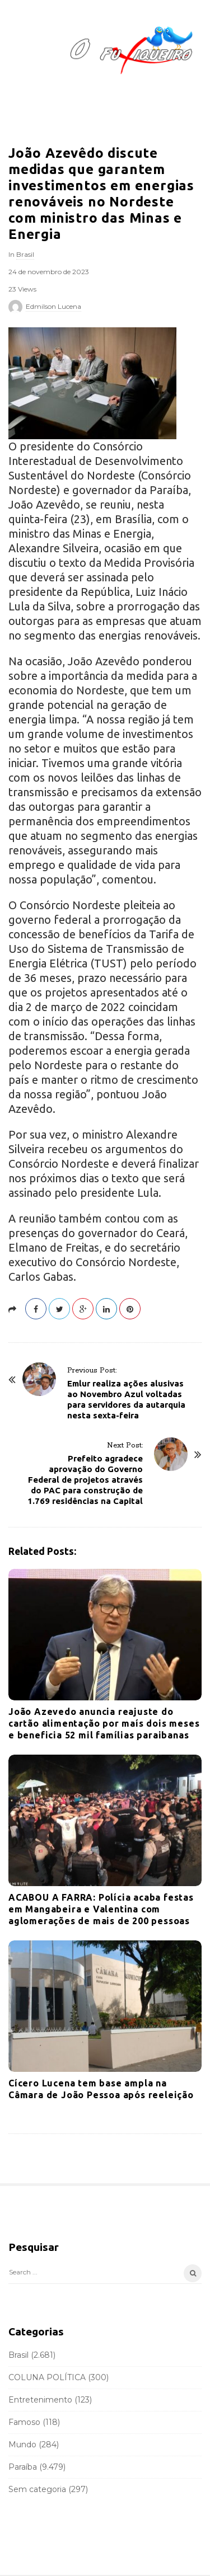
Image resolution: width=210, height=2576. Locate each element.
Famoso (24, 2422)
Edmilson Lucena (53, 306)
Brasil (25, 254)
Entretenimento (40, 2400)
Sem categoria (37, 2489)
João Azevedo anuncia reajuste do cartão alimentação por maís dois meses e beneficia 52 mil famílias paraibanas (103, 1723)
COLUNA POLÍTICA (47, 2377)
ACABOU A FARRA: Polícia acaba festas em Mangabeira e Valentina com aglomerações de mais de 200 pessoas (101, 1909)
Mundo (22, 2444)
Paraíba (22, 2467)
